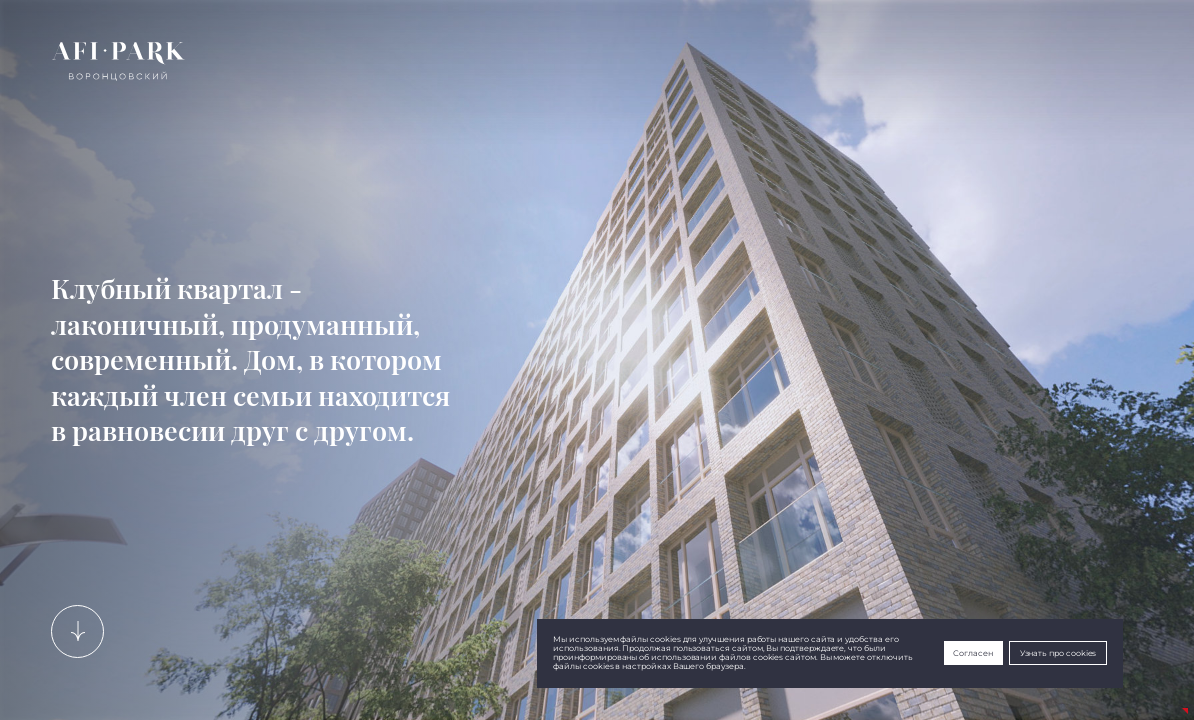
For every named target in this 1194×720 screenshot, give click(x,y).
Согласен (973, 653)
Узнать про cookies (1058, 653)
